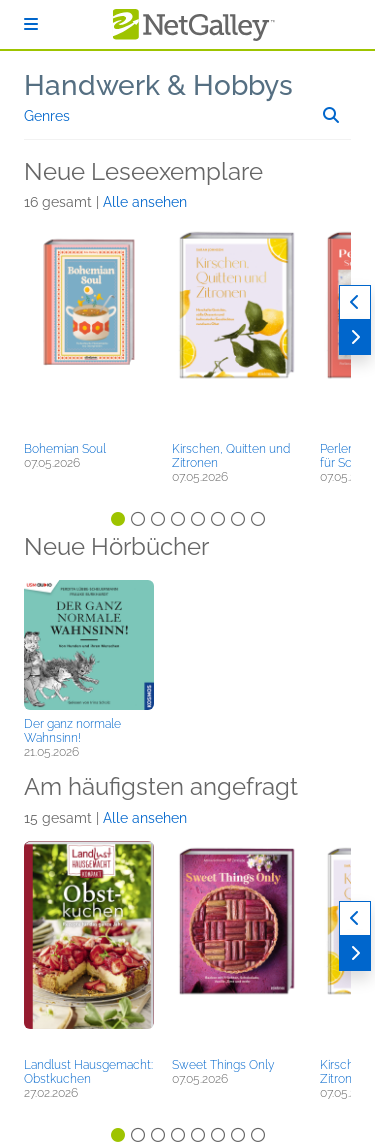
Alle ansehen (145, 202)
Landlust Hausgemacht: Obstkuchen (88, 1072)
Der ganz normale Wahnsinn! (72, 731)
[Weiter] (355, 337)
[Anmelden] (31, 24)
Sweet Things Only (223, 1065)
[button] (89, 330)
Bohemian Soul (65, 449)
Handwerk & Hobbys (158, 85)
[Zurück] (355, 302)
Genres (47, 116)
